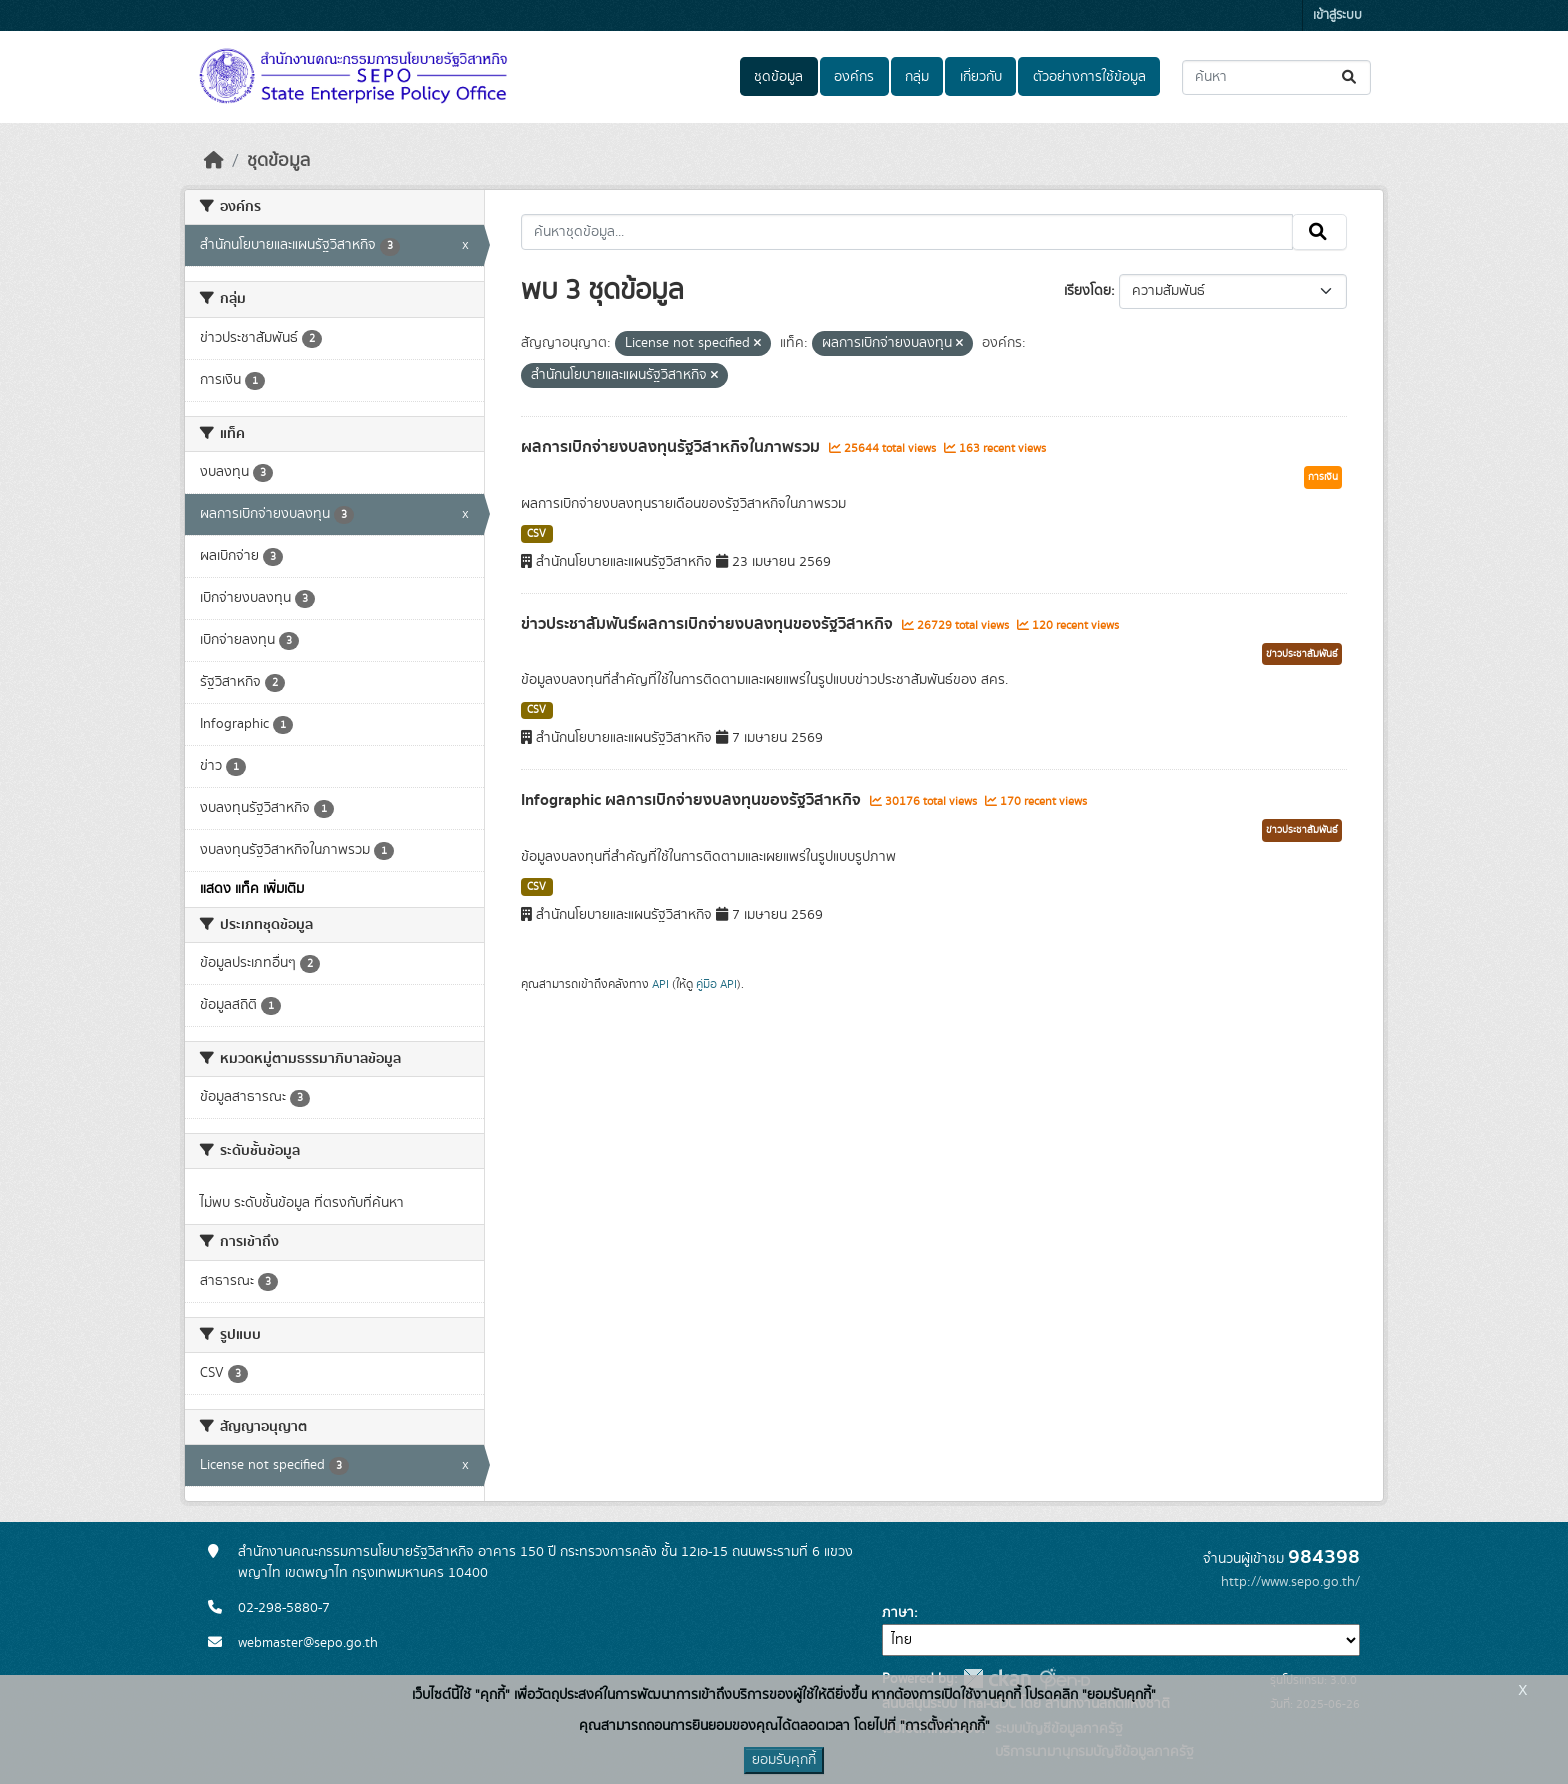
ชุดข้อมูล (778, 77)
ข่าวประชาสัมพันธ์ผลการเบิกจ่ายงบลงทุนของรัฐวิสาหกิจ (709, 624)
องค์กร (854, 77)
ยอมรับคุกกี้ (784, 1760)
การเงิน (1323, 477)
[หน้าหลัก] (214, 161)
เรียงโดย (1087, 291)
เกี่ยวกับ (981, 77)
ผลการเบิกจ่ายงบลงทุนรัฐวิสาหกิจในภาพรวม (672, 447)
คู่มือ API (716, 984)
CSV (536, 534)
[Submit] (1350, 77)
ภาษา (898, 1613)
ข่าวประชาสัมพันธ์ (1302, 654)
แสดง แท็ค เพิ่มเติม (252, 889)
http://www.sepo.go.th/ (1290, 1582)
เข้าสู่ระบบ (1337, 15)
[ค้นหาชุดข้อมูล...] (1276, 77)
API (660, 984)
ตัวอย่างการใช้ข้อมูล (1089, 77)
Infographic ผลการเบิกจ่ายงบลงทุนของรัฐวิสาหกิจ (693, 800)
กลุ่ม (917, 77)
